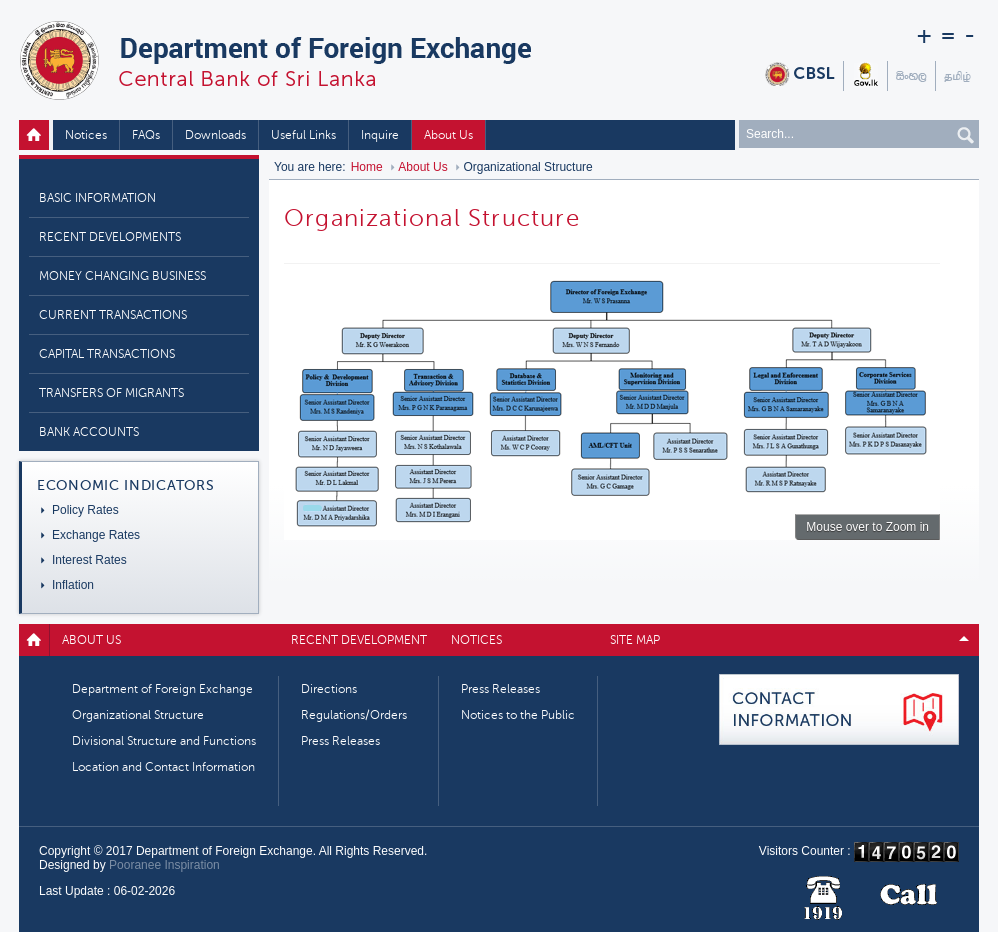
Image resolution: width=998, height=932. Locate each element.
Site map (635, 640)
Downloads (215, 135)
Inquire (380, 135)
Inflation (73, 585)
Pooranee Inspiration (164, 865)
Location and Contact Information (163, 767)
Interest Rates (89, 560)
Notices (86, 135)
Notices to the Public (518, 715)
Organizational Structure (138, 715)
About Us (448, 135)
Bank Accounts (89, 432)
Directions (329, 689)
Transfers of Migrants (111, 393)
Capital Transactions (107, 354)
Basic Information (97, 198)
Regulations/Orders (354, 715)
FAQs (146, 135)
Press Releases (340, 741)
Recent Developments (110, 237)
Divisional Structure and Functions (164, 741)
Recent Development (359, 640)
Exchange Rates (96, 535)
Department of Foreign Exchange (162, 689)
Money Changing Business (122, 276)
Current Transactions (113, 315)
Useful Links (303, 135)
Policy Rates (85, 510)
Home (36, 135)
